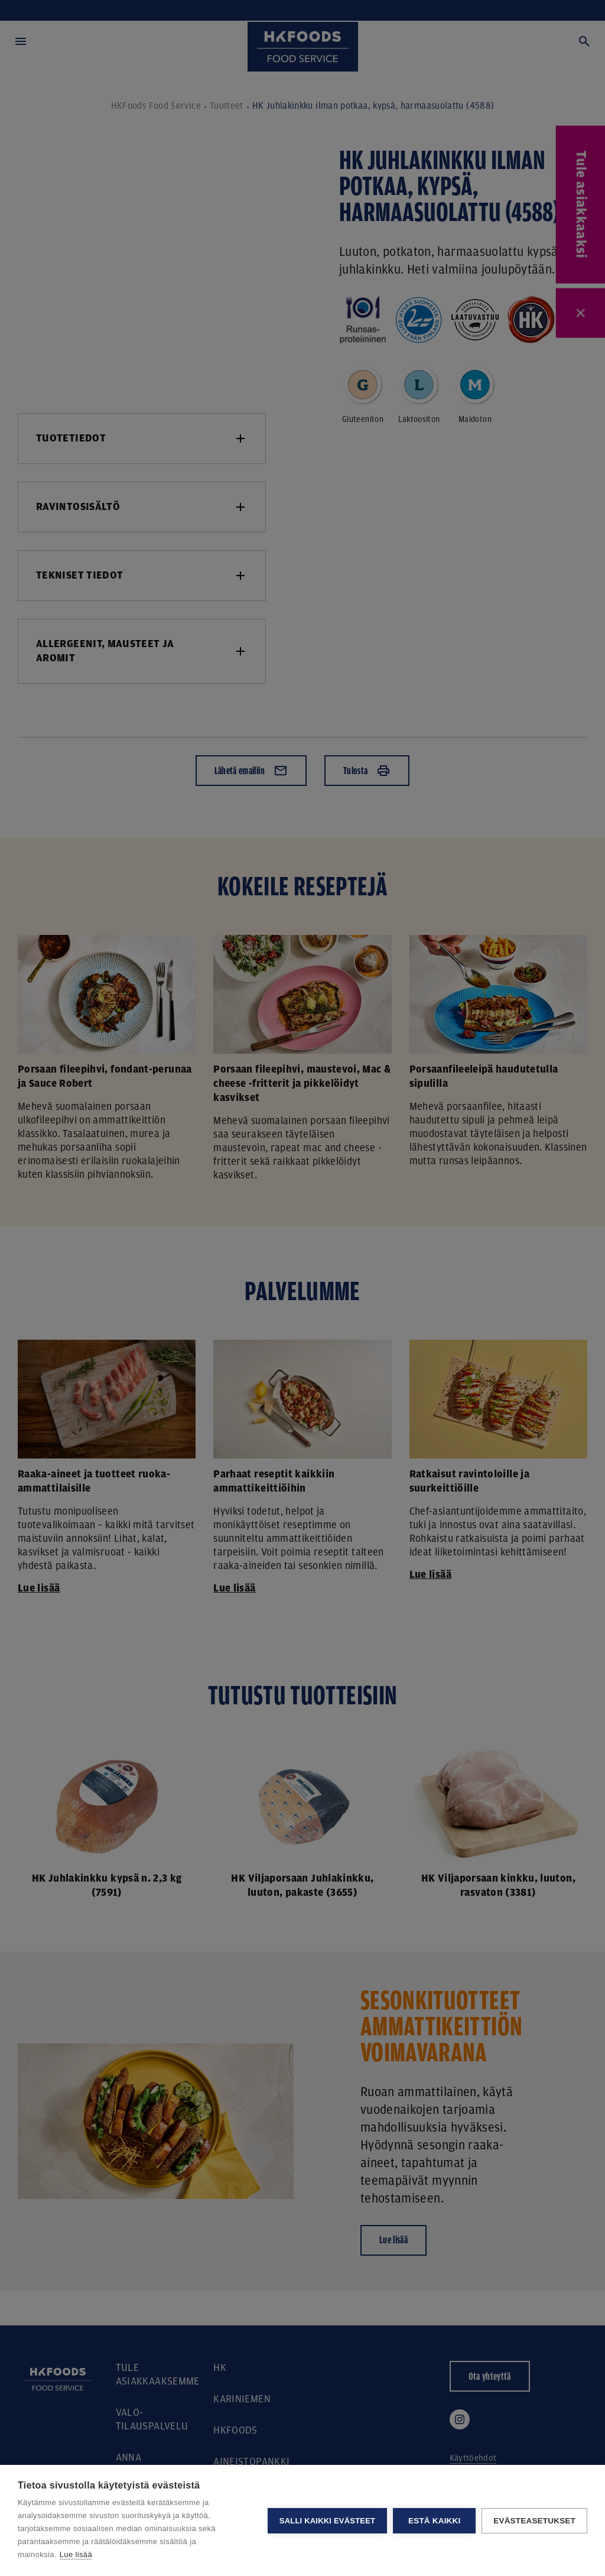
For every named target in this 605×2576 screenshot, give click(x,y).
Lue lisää (76, 2554)
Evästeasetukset (534, 2520)
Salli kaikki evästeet (327, 2520)
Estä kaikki (434, 2520)
